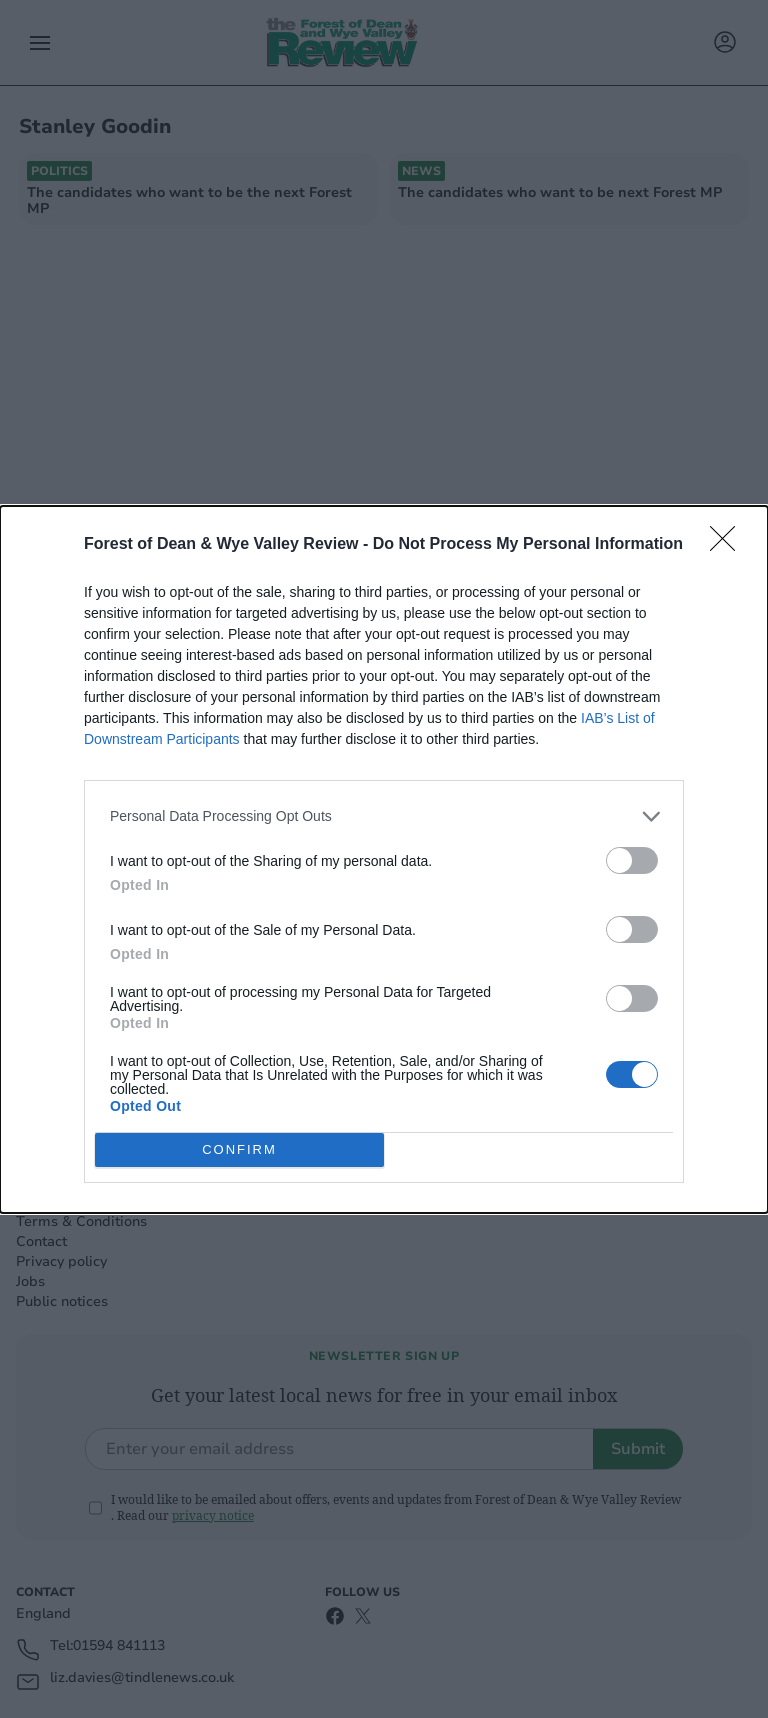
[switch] (632, 860)
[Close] (729, 545)
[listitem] (384, 816)
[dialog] (384, 859)
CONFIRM (239, 1149)
